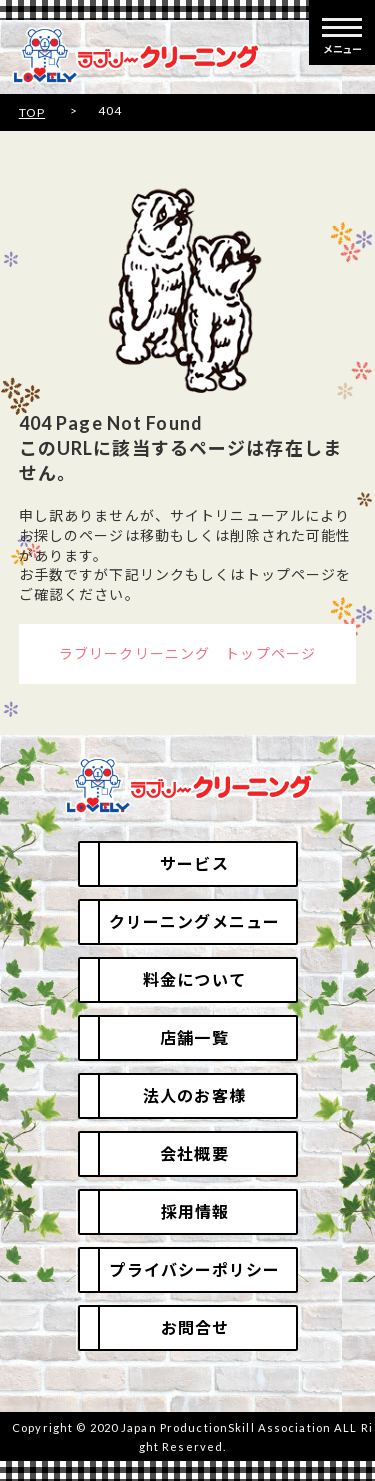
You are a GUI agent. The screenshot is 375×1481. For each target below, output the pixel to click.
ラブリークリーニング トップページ (187, 653)
